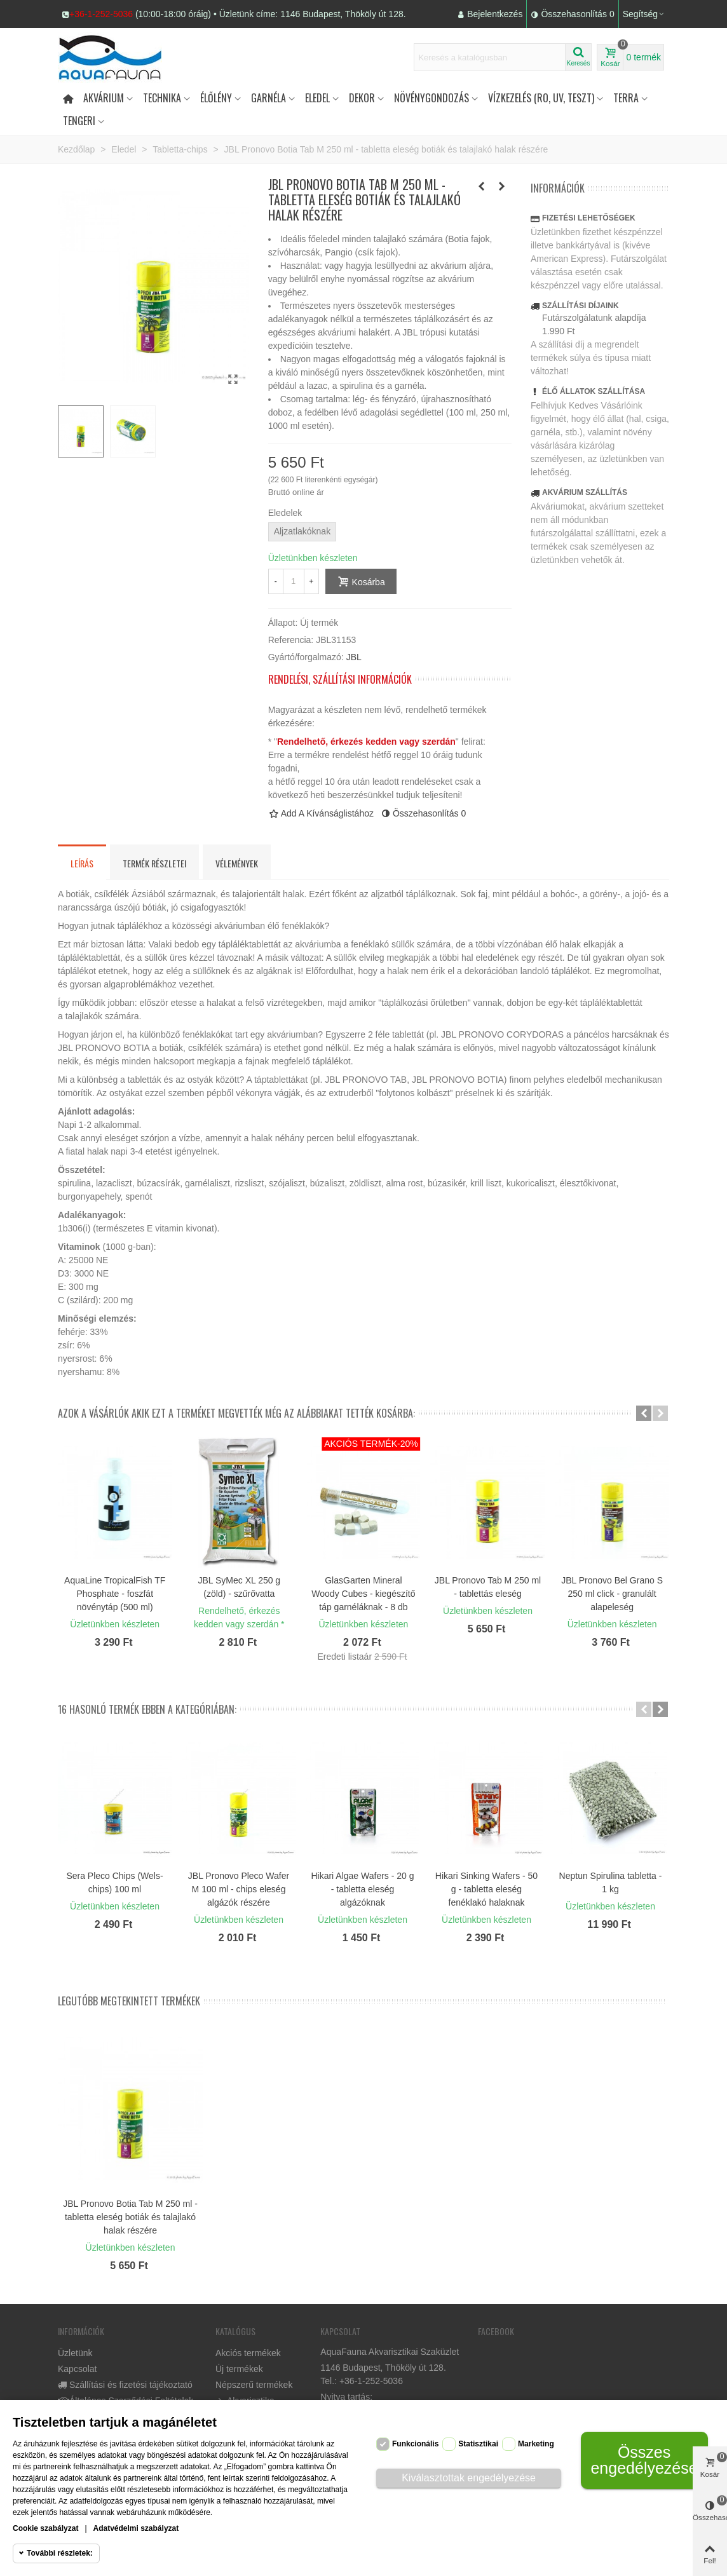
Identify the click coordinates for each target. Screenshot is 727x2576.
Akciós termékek (248, 2353)
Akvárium (103, 97)
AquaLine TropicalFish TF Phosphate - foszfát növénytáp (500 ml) (114, 1593)
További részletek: (60, 2553)
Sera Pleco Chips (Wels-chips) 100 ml (114, 1882)
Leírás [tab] (82, 863)
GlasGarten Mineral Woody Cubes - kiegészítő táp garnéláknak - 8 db (363, 1593)
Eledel (317, 97)
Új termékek (239, 2369)
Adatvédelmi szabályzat (136, 2528)
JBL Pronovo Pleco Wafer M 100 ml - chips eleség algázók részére (238, 1889)
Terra (626, 97)
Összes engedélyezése (643, 2460)
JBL (354, 657)
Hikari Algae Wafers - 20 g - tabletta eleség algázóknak (362, 1889)
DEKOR (362, 97)
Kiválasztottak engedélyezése (469, 2477)
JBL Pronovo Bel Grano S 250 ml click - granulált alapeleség (612, 1593)
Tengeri (79, 120)
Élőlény (216, 97)
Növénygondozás (431, 97)
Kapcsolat (77, 2369)
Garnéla (268, 97)
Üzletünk (75, 2353)
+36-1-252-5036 (101, 14)
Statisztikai (478, 2443)
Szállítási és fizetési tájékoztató (125, 2385)
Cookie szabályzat (45, 2528)
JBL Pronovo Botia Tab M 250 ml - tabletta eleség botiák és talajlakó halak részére (130, 2217)
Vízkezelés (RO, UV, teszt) (541, 97)
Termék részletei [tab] (154, 863)
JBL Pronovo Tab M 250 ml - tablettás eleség (488, 1587)
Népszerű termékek (253, 2385)
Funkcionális (415, 2443)
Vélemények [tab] (236, 863)
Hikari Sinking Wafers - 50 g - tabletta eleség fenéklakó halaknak (486, 1889)
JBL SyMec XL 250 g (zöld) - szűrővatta (239, 1587)
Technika (162, 97)
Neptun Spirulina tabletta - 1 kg (610, 1882)
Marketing (536, 2443)
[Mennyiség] (293, 581)
